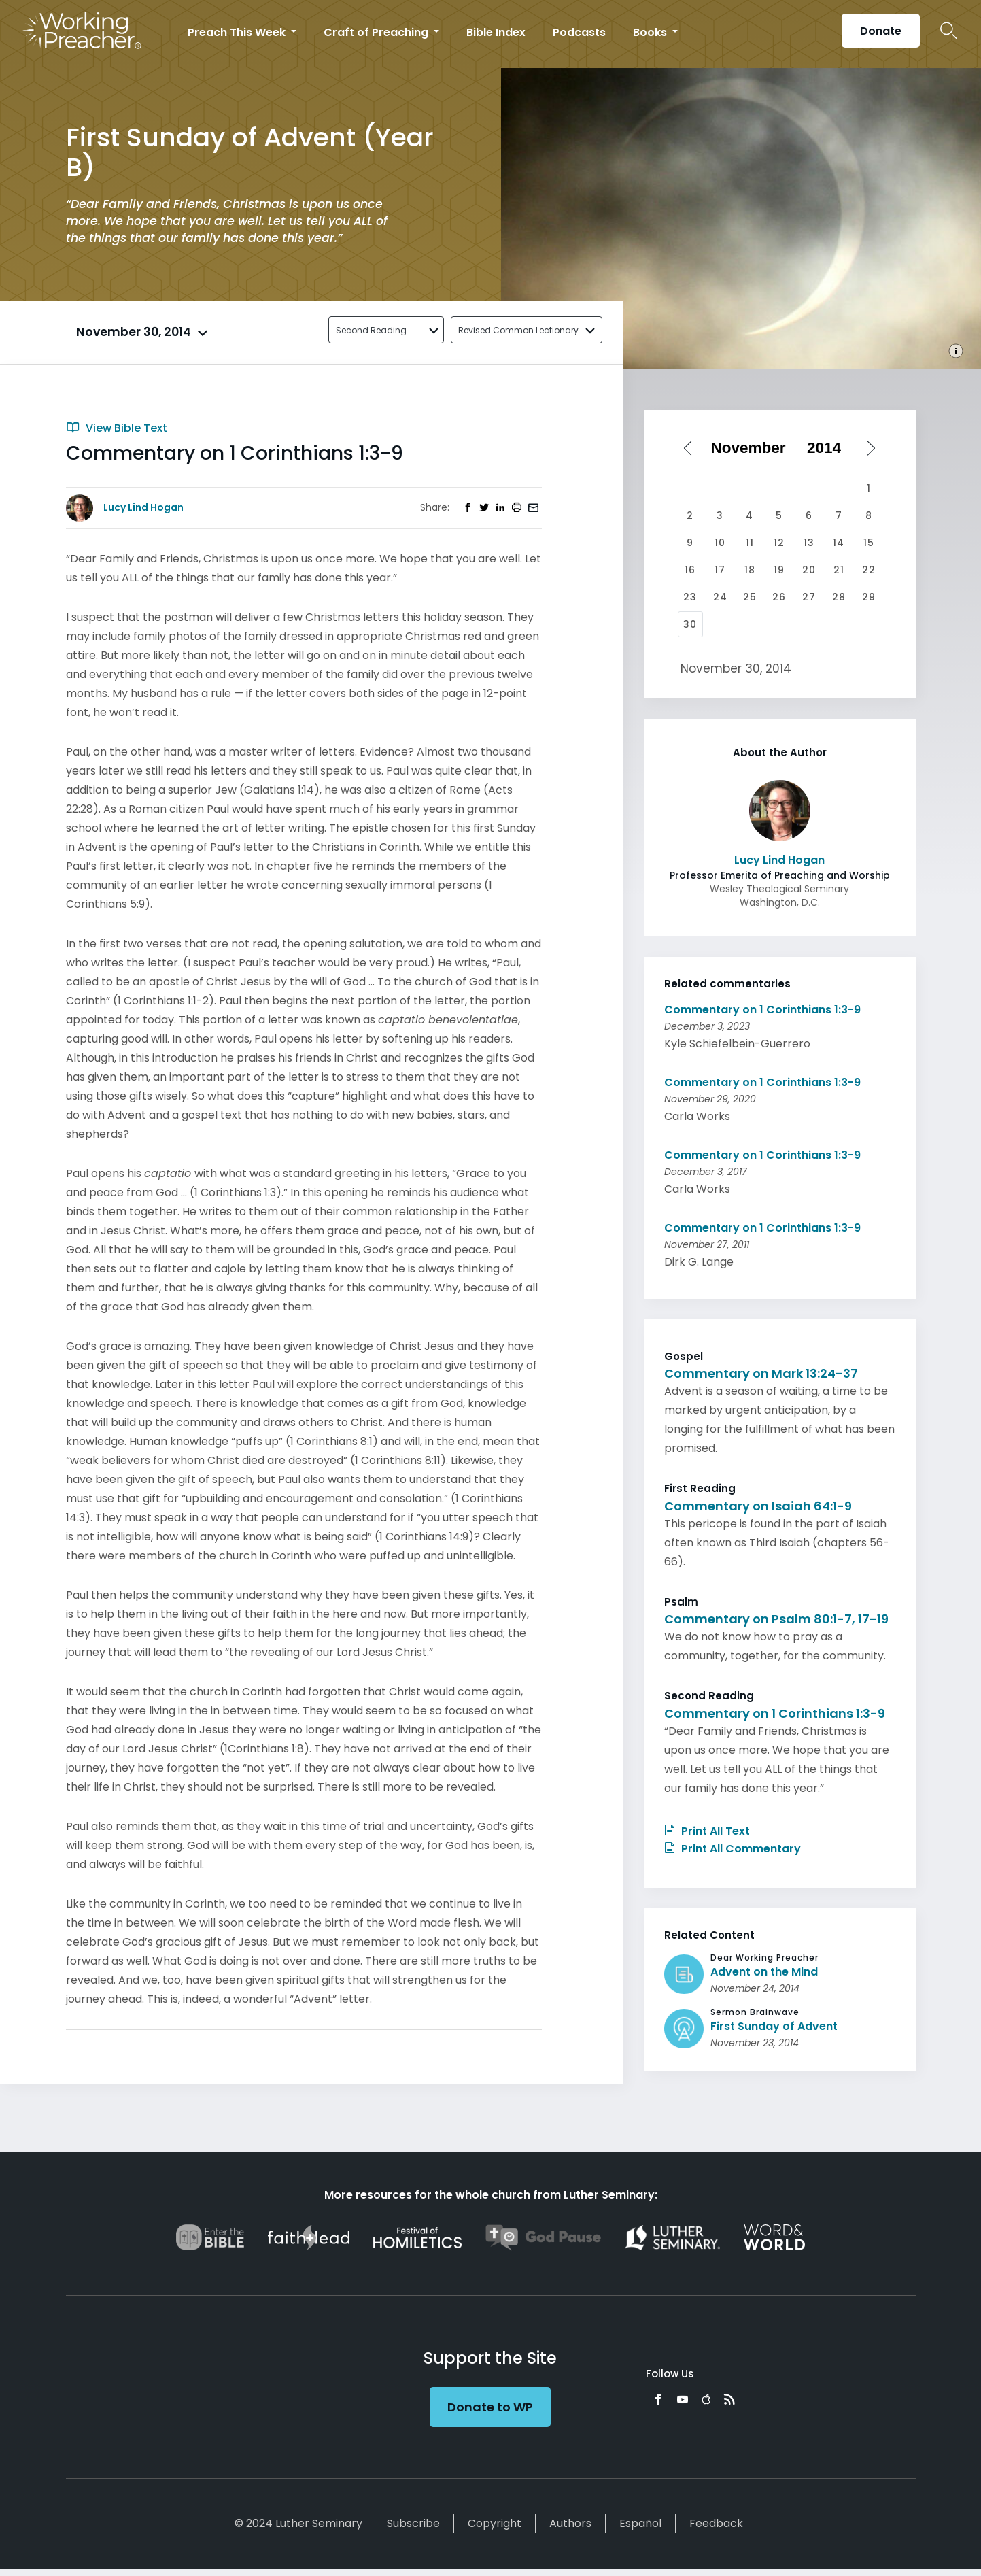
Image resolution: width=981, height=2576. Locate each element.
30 (690, 624)
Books (651, 32)
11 (750, 542)
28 (839, 597)
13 (809, 542)
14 (838, 542)
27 (809, 597)
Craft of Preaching (377, 32)
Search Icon (948, 30)
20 (809, 570)
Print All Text (707, 1831)
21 (838, 570)
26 (779, 597)
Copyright (494, 2523)
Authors (570, 2523)
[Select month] (752, 448)
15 (868, 542)
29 (869, 597)
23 (690, 597)
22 (869, 570)
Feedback (716, 2523)
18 (749, 570)
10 (720, 542)
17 (720, 570)
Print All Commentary (732, 1849)
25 (750, 597)
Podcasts (579, 32)
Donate (880, 31)
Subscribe (413, 2523)
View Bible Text (116, 428)
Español (640, 2523)
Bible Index (496, 32)
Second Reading (371, 330)
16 (690, 570)
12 (779, 542)
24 (720, 597)
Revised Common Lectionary (518, 330)
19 (779, 570)
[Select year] (828, 448)
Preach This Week (238, 32)
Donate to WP (490, 2407)
